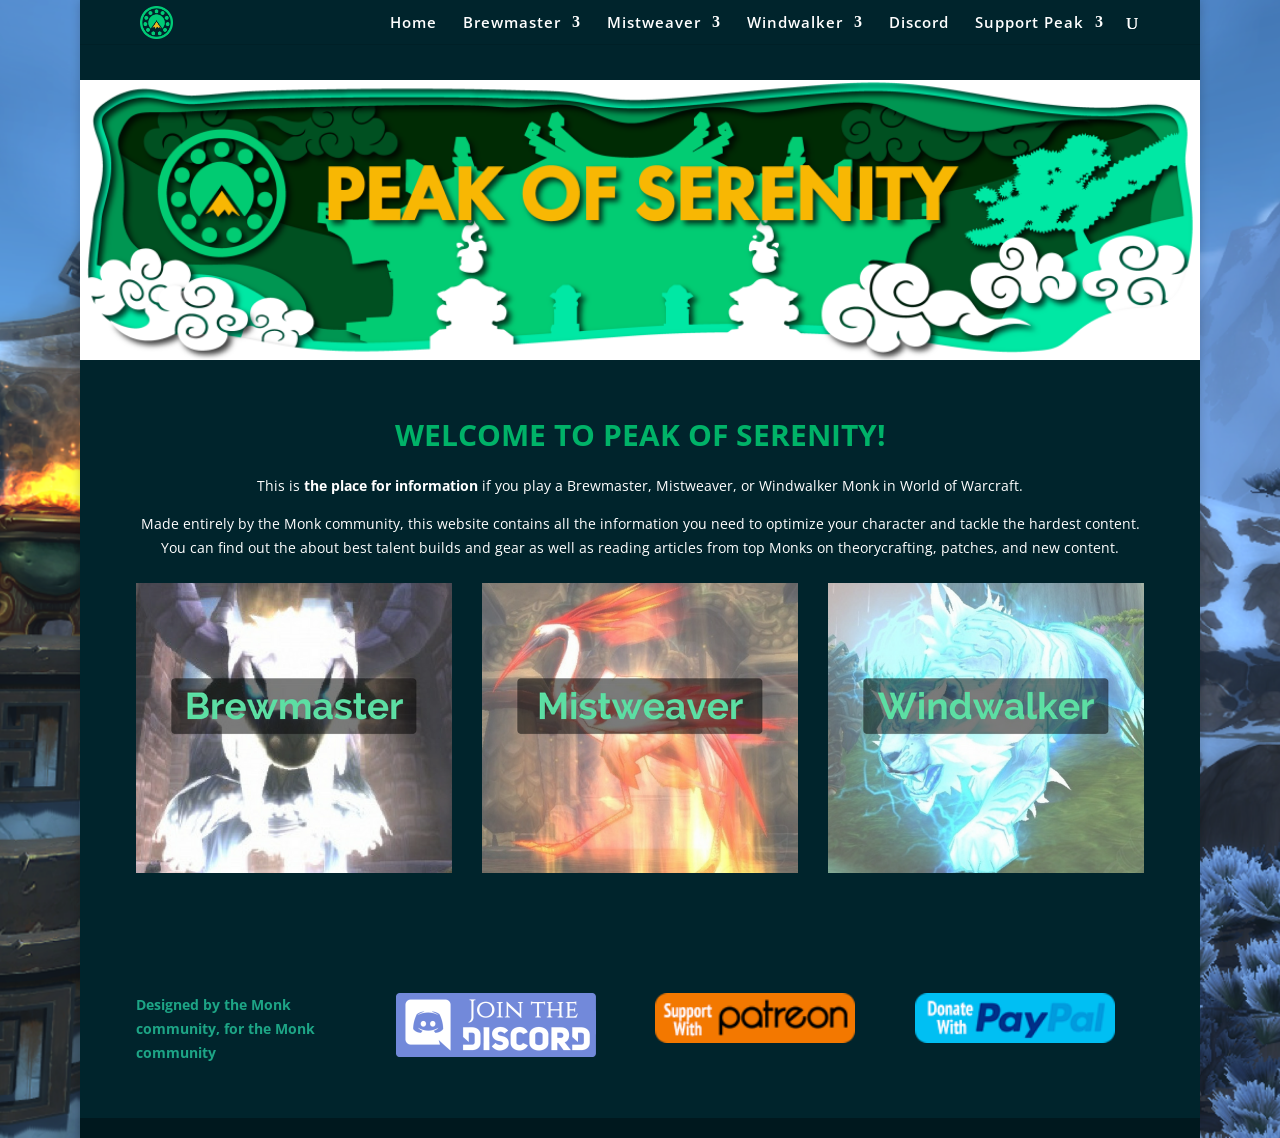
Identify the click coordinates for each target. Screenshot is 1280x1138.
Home (413, 23)
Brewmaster (512, 23)
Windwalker (795, 23)
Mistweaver (654, 23)
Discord (919, 23)
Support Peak (1029, 23)
